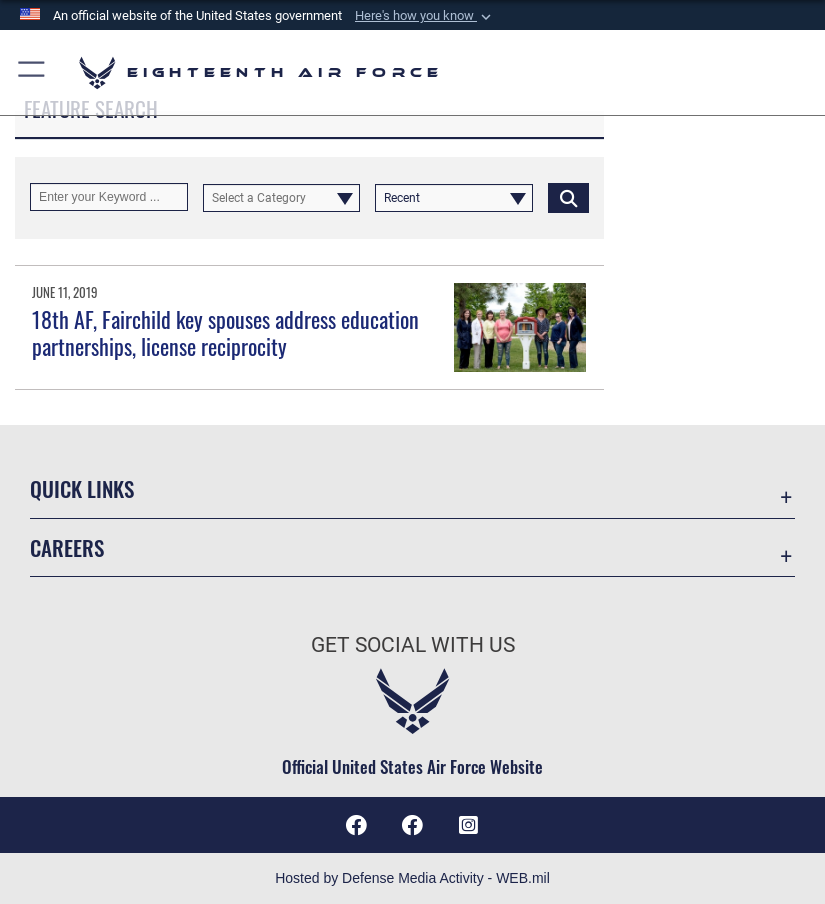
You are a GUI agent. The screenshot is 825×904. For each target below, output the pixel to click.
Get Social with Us (413, 645)
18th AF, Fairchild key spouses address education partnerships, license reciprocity (225, 332)
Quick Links (82, 488)
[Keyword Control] (109, 197)
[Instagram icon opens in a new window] (469, 825)
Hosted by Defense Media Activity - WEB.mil (412, 878)
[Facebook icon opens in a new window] (413, 825)
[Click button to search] (568, 197)
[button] (425, 16)
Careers (67, 547)
